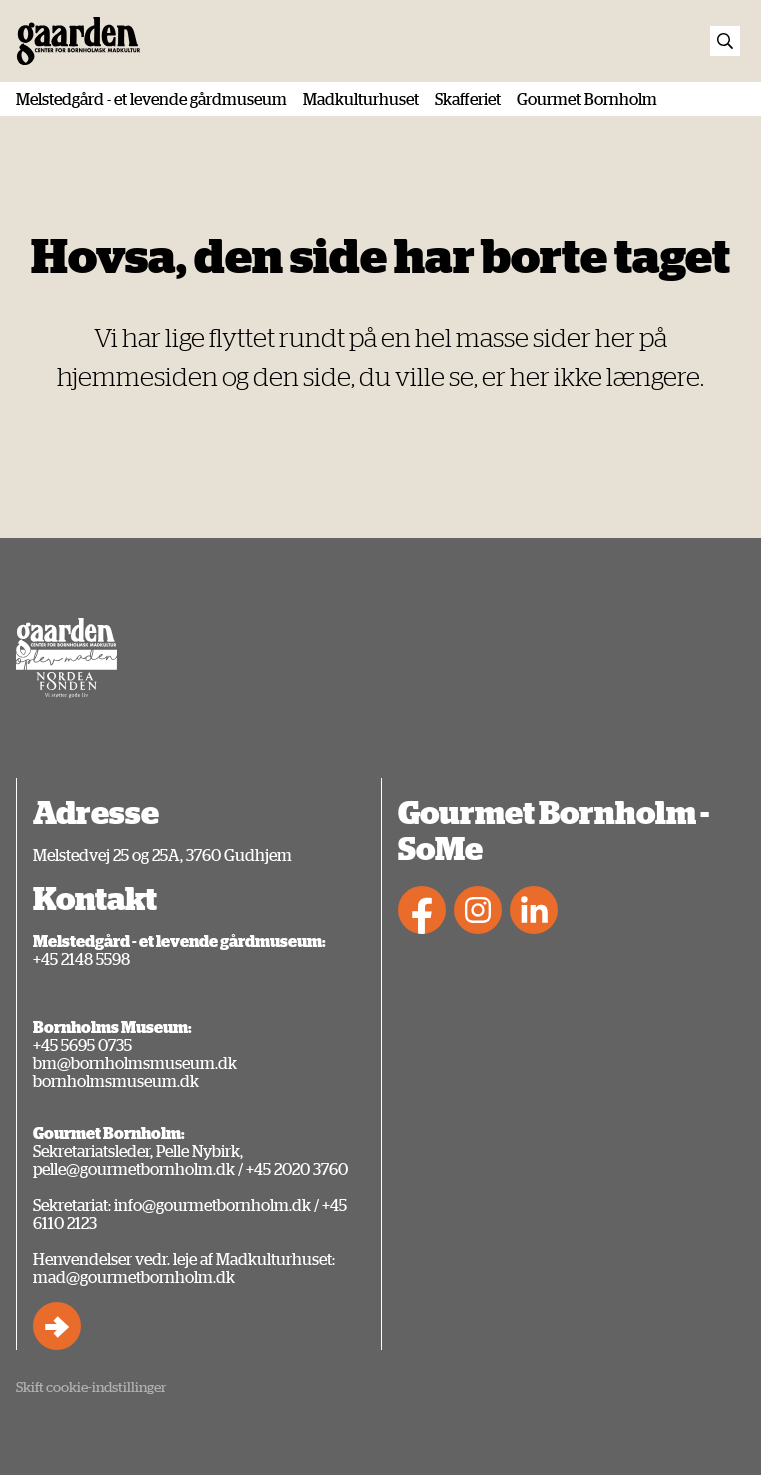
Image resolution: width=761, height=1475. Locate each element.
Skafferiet (468, 99)
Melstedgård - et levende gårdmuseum (151, 99)
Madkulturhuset (361, 99)
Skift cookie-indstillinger (91, 1386)
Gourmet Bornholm (587, 99)
